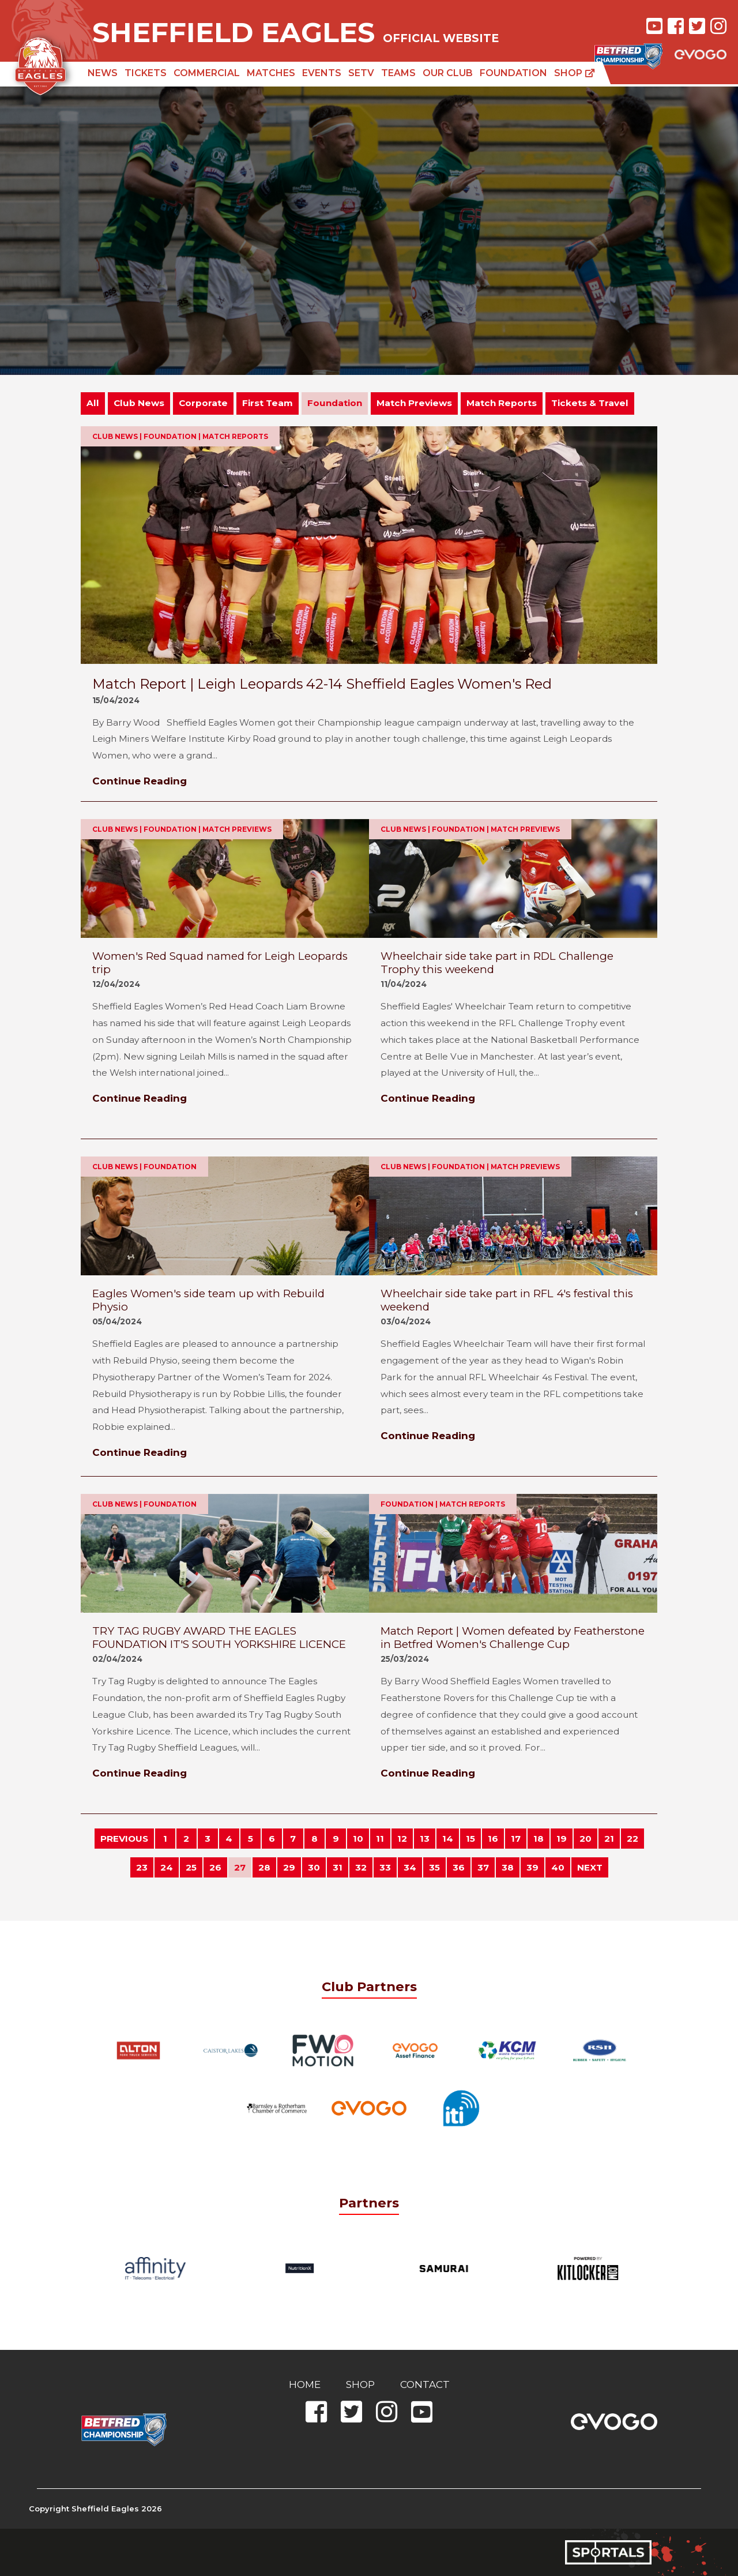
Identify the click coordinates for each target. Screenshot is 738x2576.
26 (215, 1867)
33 (385, 1867)
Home (305, 2384)
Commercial (207, 72)
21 (609, 1838)
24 (166, 1867)
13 (425, 1838)
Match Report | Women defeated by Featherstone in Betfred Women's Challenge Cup (513, 1637)
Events (321, 72)
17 (516, 1838)
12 (402, 1838)
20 (585, 1838)
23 (142, 1867)
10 (358, 1838)
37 (483, 1867)
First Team (267, 402)
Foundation (513, 72)
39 (532, 1867)
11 (380, 1838)
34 (410, 1867)
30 (314, 1867)
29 (289, 1867)
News (103, 72)
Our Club (448, 72)
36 (459, 1867)
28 (264, 1867)
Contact (425, 2384)
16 (493, 1838)
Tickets (146, 72)
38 (508, 1867)
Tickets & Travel (589, 402)
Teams (398, 72)
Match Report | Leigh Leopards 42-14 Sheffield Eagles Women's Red (322, 683)
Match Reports (501, 402)
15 (470, 1838)
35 (434, 1867)
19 (561, 1838)
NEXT (590, 1867)
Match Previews (414, 402)
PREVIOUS (124, 1838)
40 (557, 1867)
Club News (139, 402)
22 (632, 1838)
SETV (361, 72)
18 (538, 1838)
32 (361, 1867)
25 (191, 1867)
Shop (574, 72)
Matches (271, 72)
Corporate (203, 402)
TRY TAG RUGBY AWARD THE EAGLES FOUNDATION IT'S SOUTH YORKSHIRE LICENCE (219, 1637)
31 (337, 1867)
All (92, 402)
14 (447, 1838)
